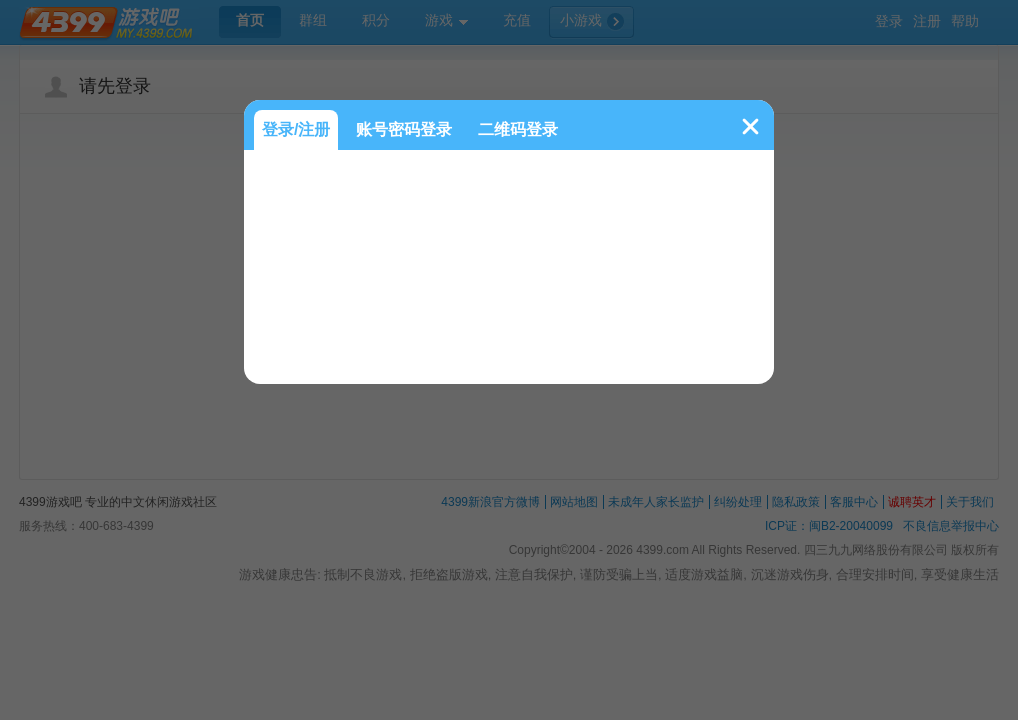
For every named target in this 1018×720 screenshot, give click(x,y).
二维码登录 (518, 129)
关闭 (750, 126)
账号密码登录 (404, 129)
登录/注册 (296, 129)
